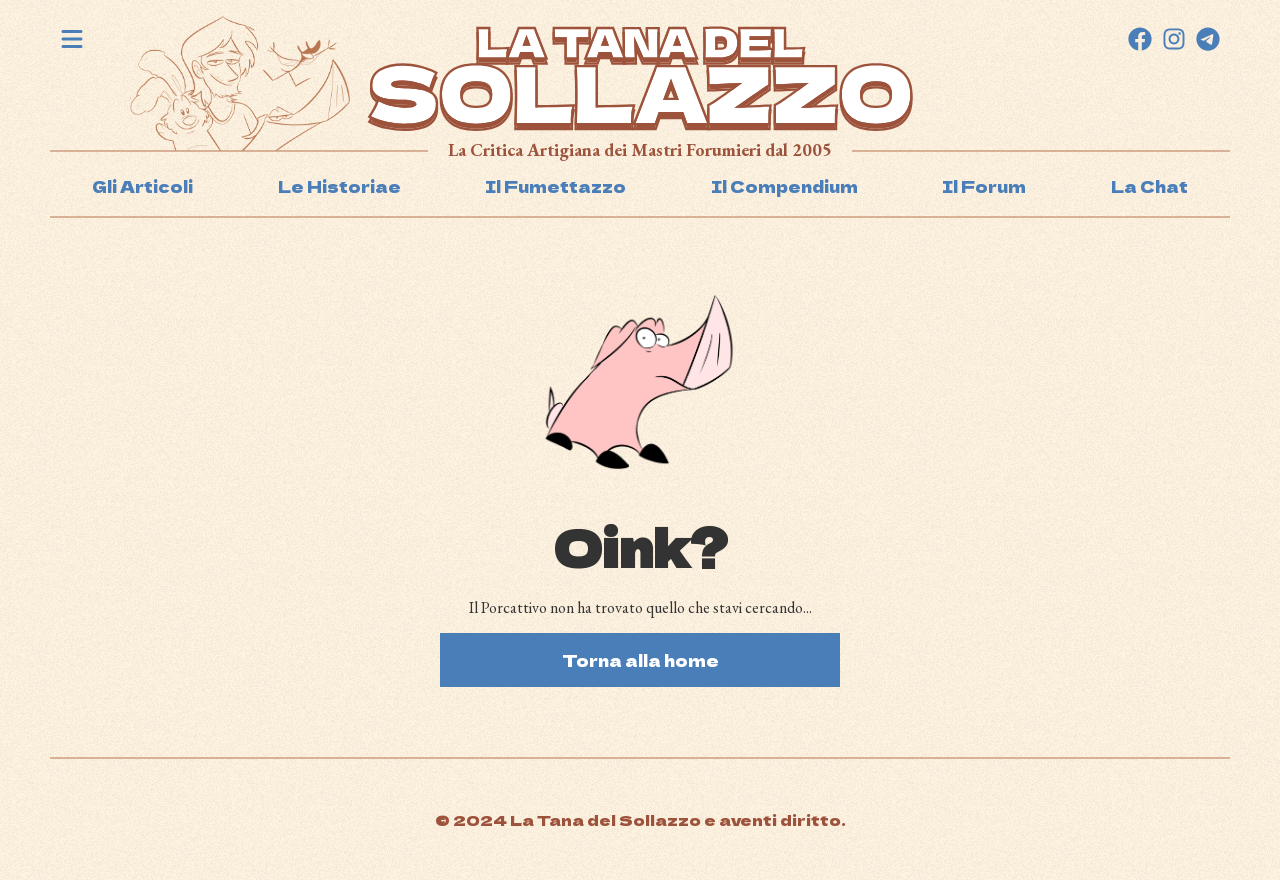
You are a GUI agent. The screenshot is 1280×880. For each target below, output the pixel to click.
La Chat (1149, 186)
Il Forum (984, 186)
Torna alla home (640, 660)
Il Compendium (784, 186)
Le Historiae (339, 186)
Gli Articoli (142, 186)
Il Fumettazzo (555, 186)
